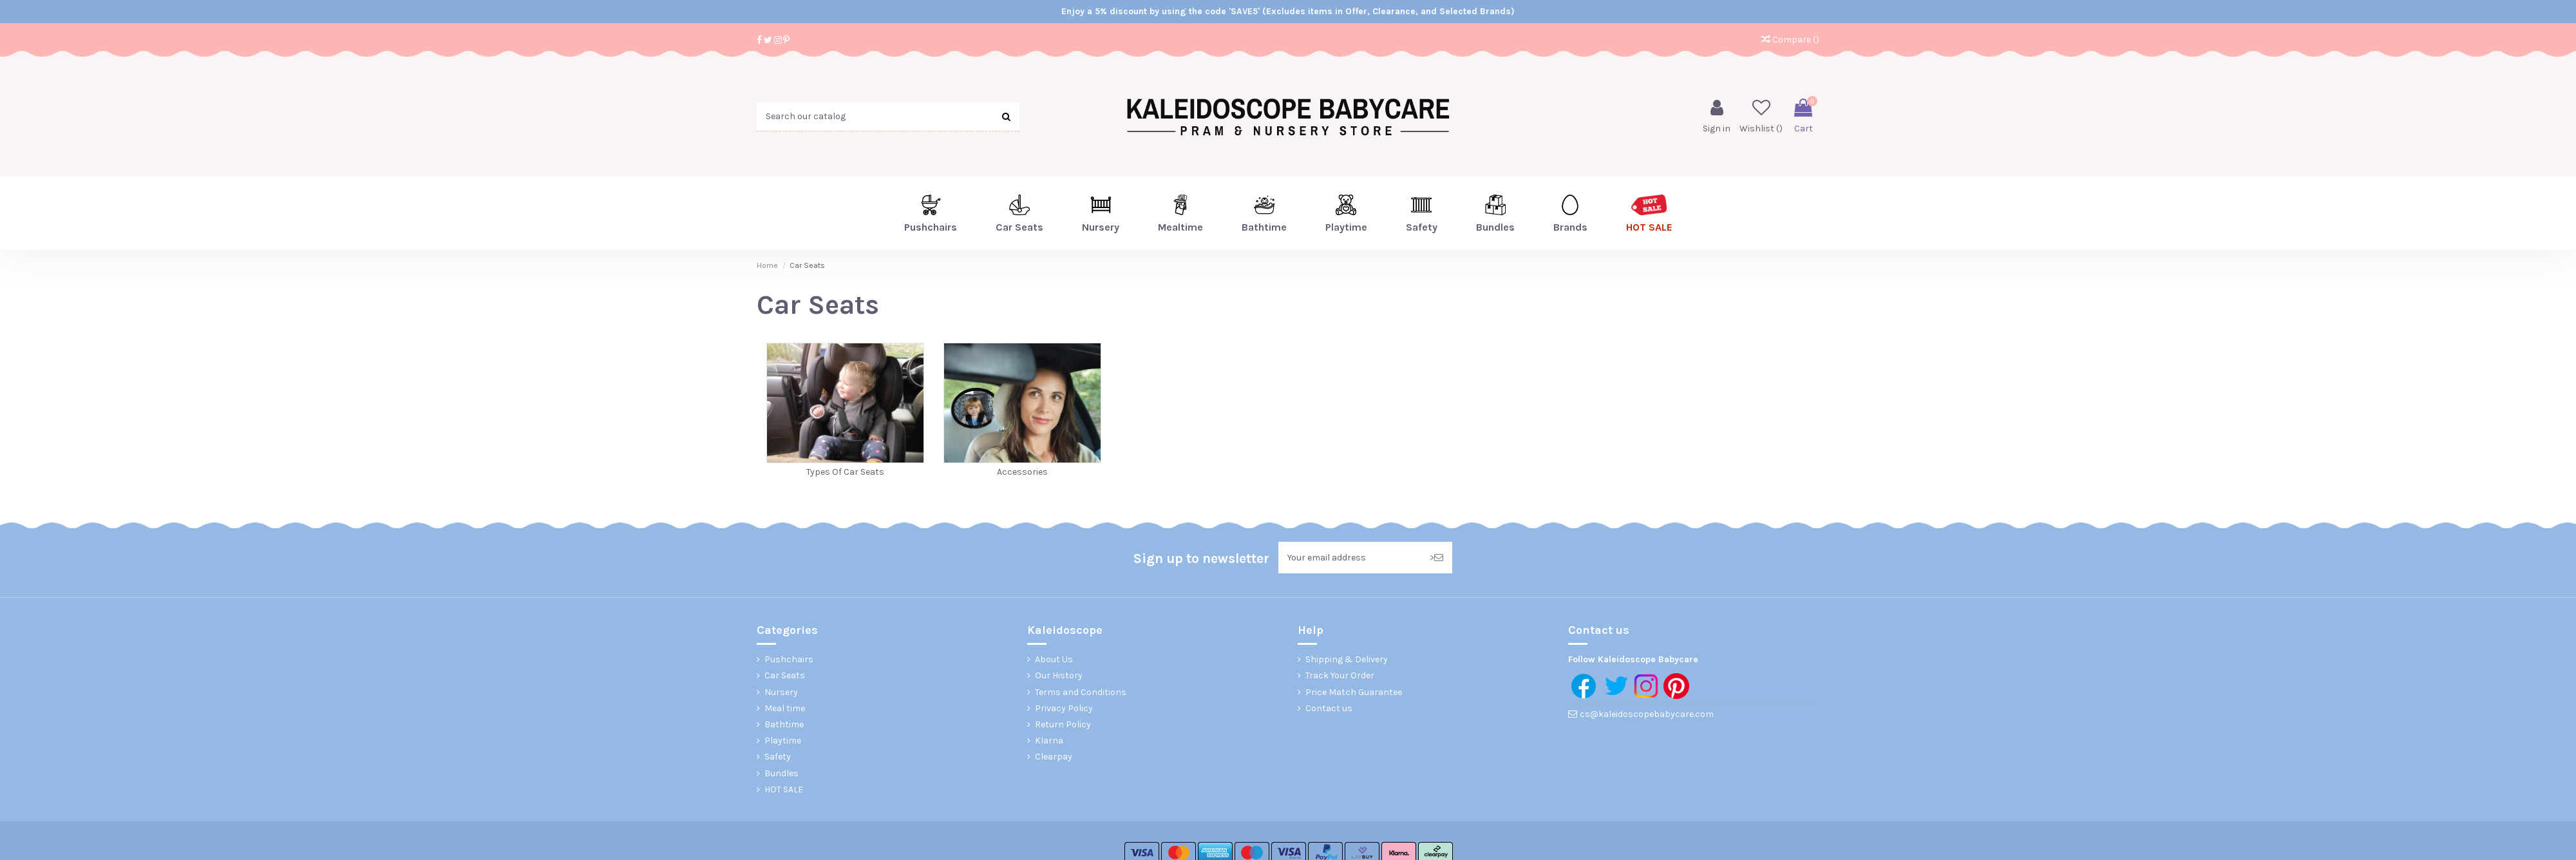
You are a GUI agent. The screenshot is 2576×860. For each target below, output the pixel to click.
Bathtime (784, 724)
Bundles (781, 773)
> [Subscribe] (1436, 557)
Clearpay (1053, 756)
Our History (1059, 675)
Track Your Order (1339, 675)
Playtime (782, 740)
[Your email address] (1349, 557)
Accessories (1022, 471)
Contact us (1328, 708)
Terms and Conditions (1080, 692)
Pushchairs (788, 659)
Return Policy (1063, 724)
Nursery (781, 692)
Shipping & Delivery (1346, 659)
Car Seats (784, 675)
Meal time (784, 708)
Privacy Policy (1064, 708)
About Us (1054, 659)
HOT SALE (783, 789)
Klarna (1049, 740)
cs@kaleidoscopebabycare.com (1647, 714)
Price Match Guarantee (1353, 692)
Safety (777, 756)
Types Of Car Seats (845, 471)
